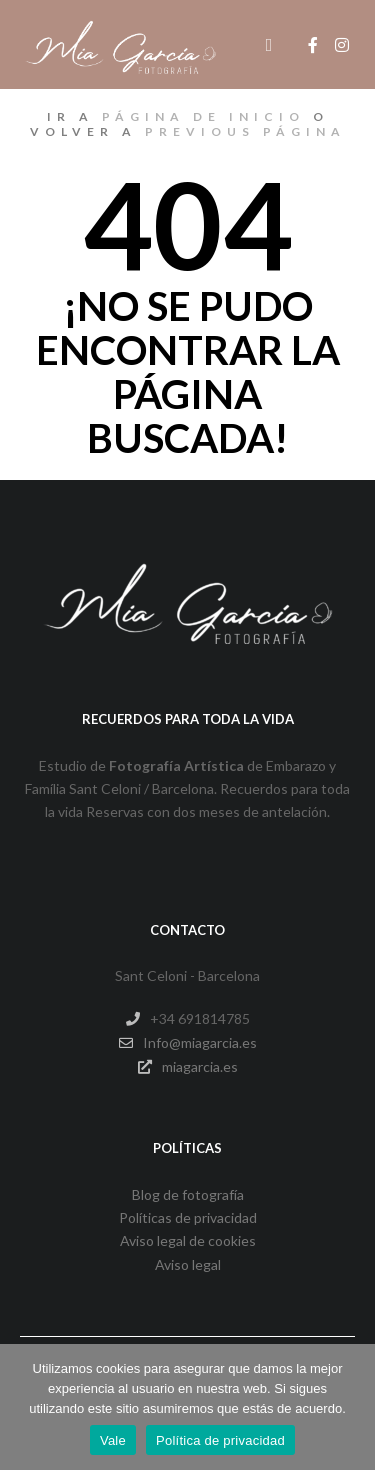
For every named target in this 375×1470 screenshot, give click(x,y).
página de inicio (203, 116)
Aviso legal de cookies (188, 1240)
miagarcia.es (188, 1067)
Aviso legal (188, 1264)
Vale (113, 1440)
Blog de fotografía (188, 1194)
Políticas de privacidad (188, 1217)
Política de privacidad (220, 1440)
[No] (350, 1407)
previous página (245, 131)
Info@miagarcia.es (188, 1043)
